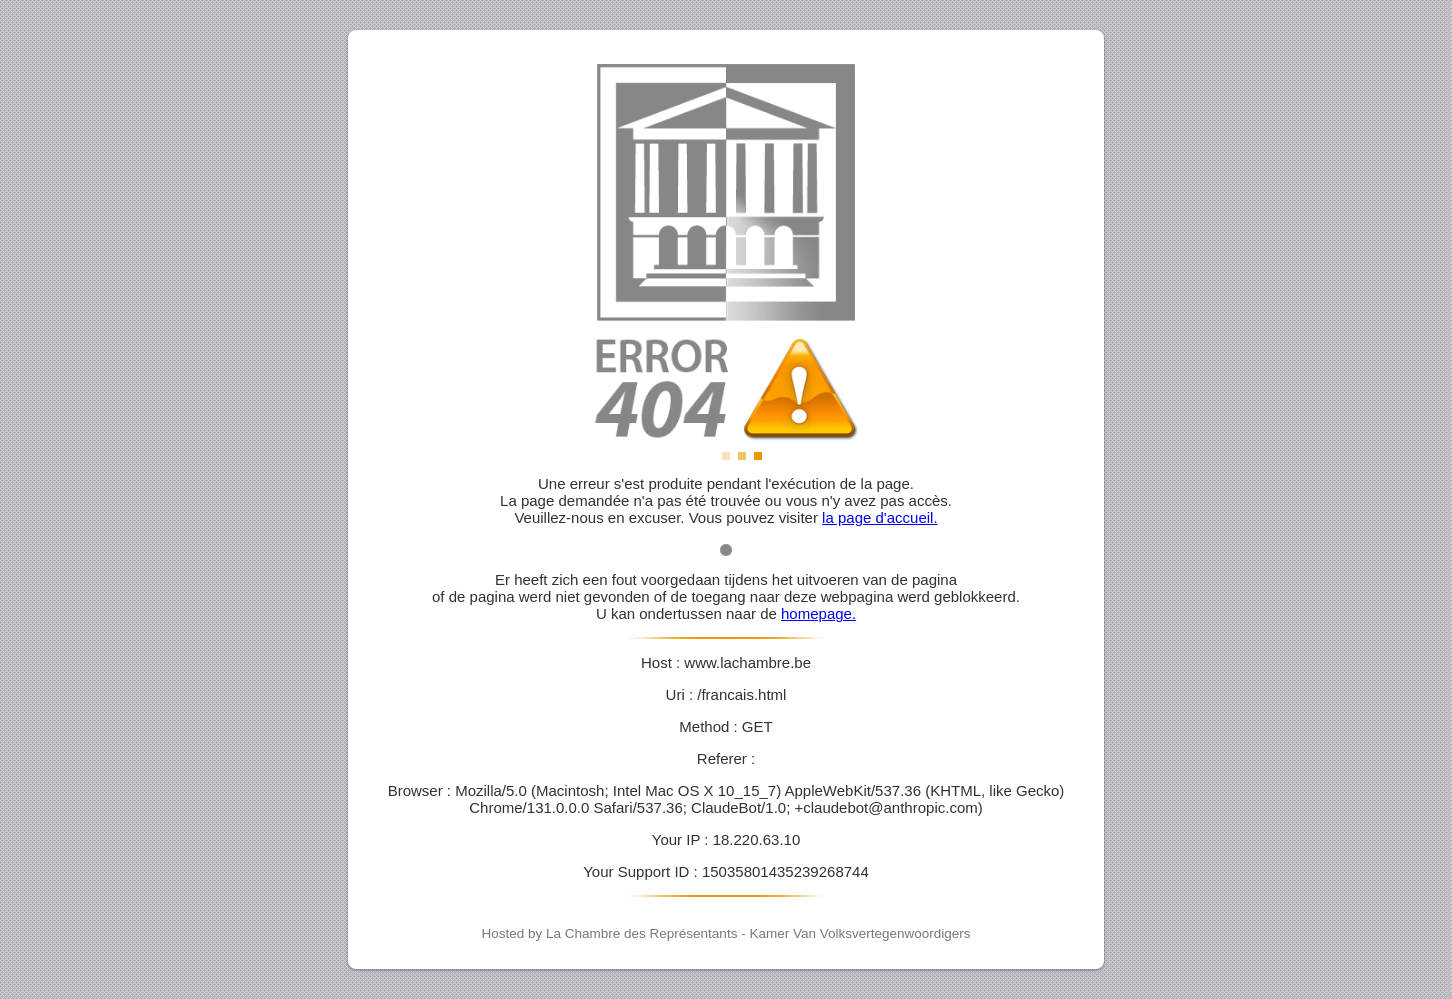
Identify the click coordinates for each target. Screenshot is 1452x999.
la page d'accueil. (879, 517)
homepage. (818, 613)
